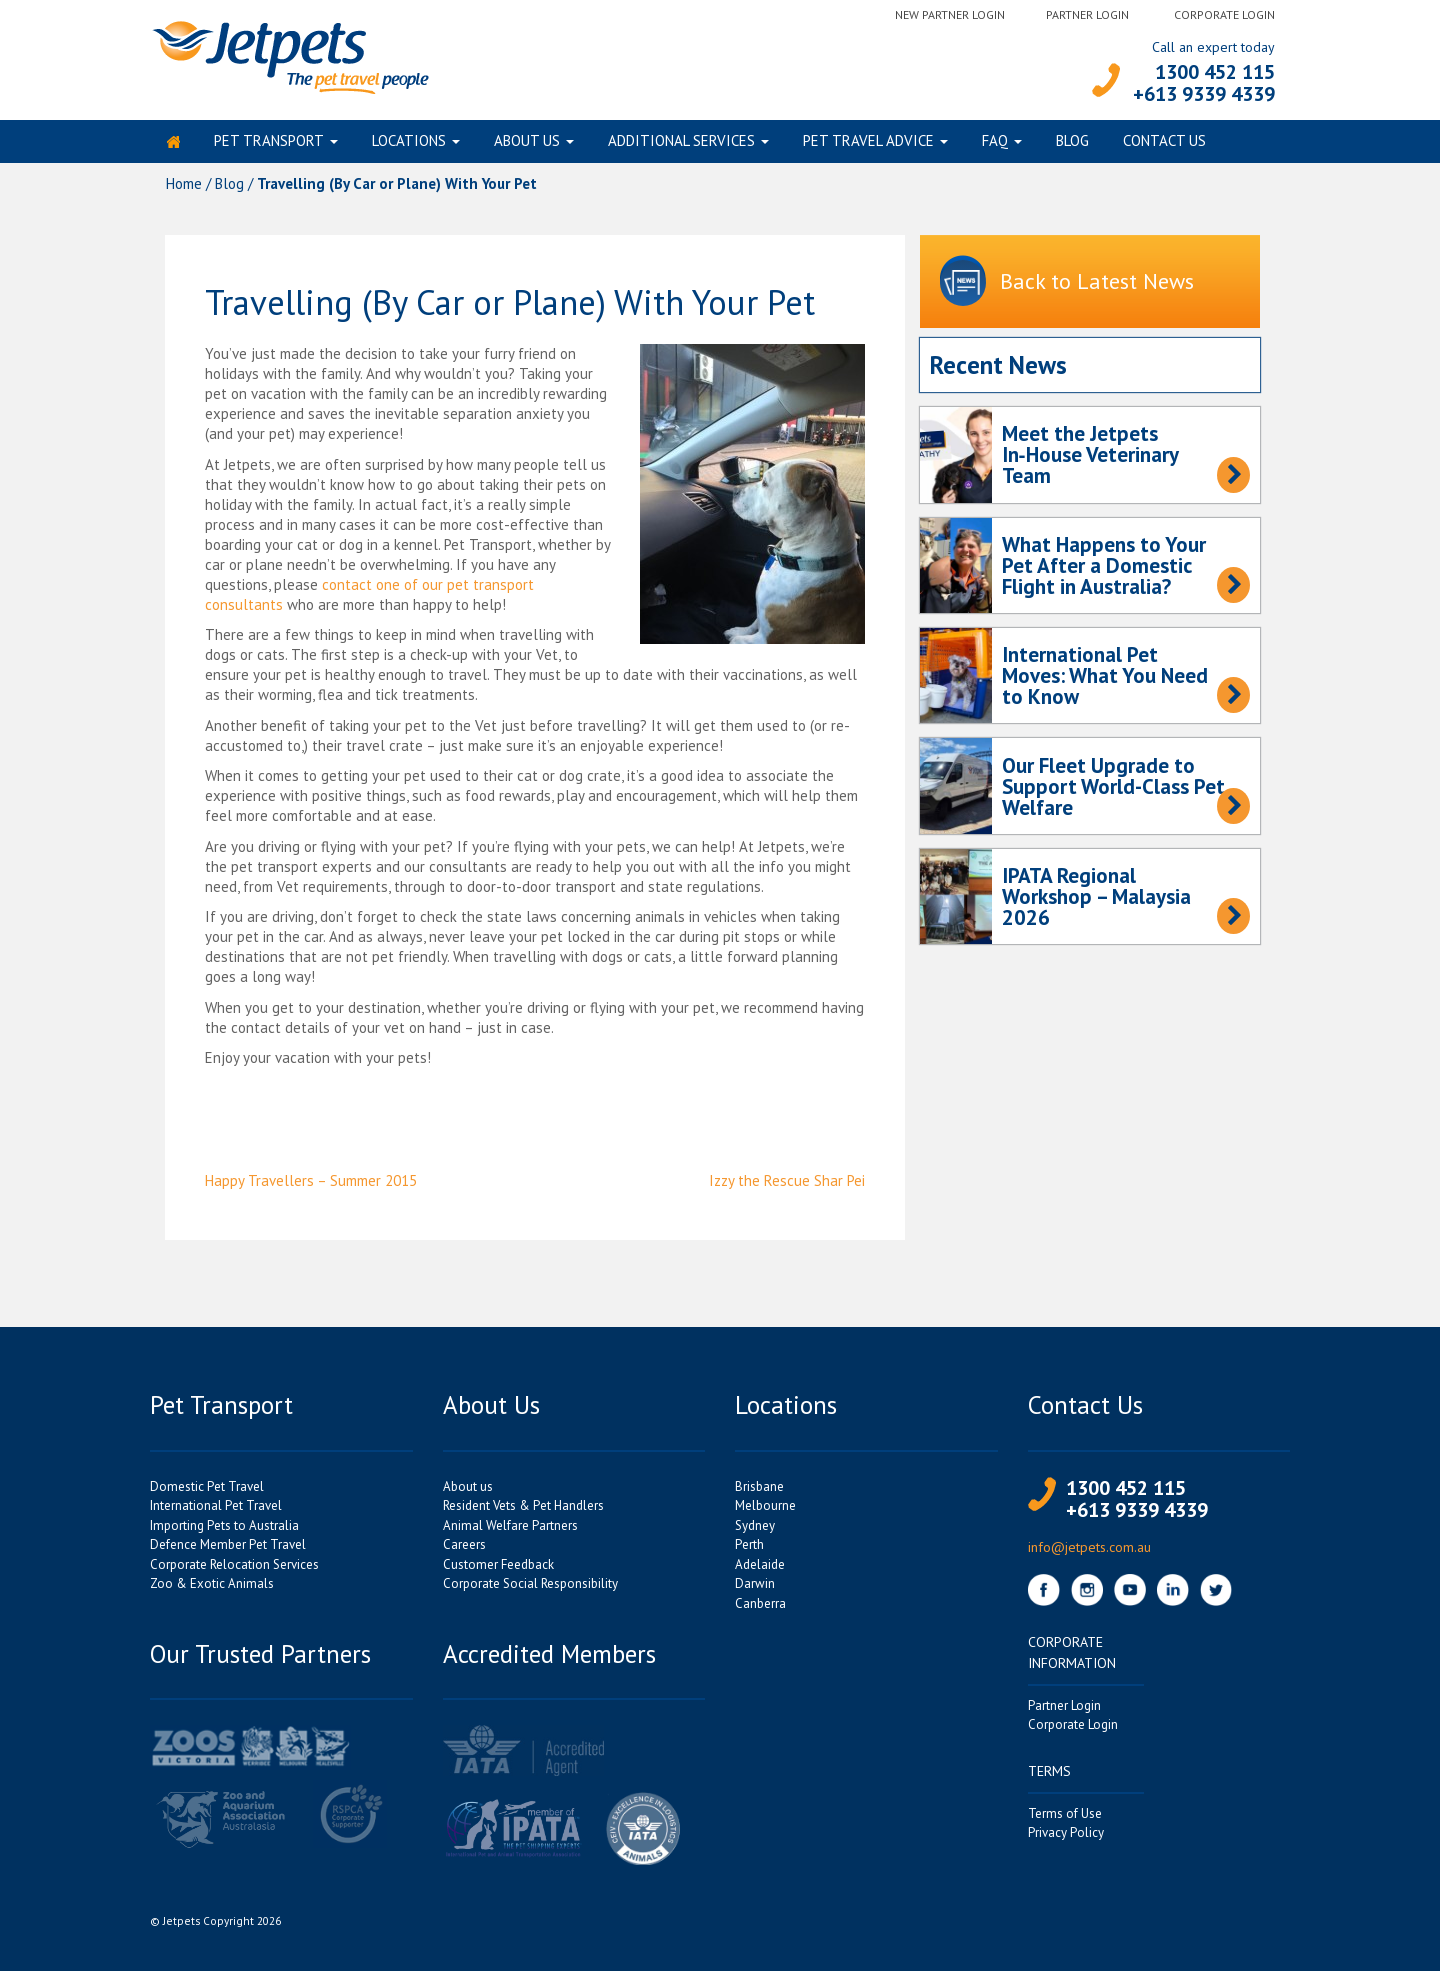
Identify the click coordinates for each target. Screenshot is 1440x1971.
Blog (1072, 143)
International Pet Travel (216, 1510)
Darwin (755, 1588)
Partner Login (1087, 14)
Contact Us (1164, 143)
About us (527, 143)
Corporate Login (1224, 14)
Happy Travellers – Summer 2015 (311, 1185)
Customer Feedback (498, 1568)
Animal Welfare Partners (510, 1529)
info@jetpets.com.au (1089, 1551)
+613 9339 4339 (1204, 94)
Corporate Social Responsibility (530, 1588)
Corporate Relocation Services (234, 1568)
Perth (749, 1549)
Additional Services (681, 143)
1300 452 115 (1215, 72)
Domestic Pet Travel (207, 1490)
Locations (409, 143)
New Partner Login (950, 14)
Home (184, 187)
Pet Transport (269, 143)
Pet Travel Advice (868, 143)
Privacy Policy (1066, 1837)
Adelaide (760, 1568)
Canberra (760, 1607)
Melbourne (765, 1510)
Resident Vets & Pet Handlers (523, 1510)
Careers (464, 1549)
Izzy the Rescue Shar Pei (787, 1185)
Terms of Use (1065, 1817)
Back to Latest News (1067, 288)
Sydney (755, 1529)
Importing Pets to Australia (224, 1529)
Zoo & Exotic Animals (212, 1588)
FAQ (995, 143)
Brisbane (759, 1490)
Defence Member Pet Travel (228, 1549)
